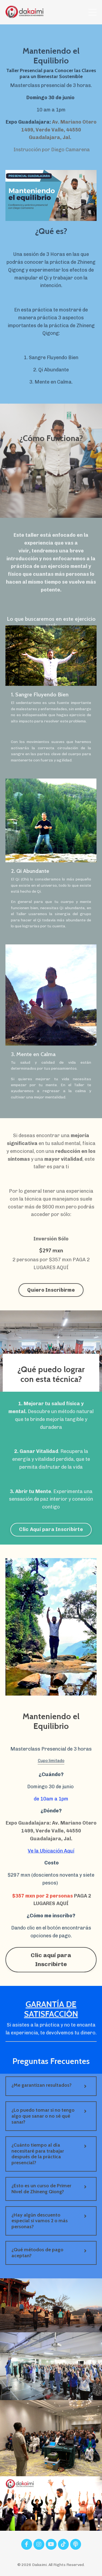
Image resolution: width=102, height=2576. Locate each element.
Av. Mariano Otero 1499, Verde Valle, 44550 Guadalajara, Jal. (59, 130)
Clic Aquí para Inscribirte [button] (51, 1529)
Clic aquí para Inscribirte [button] (51, 1959)
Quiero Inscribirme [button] (51, 1290)
